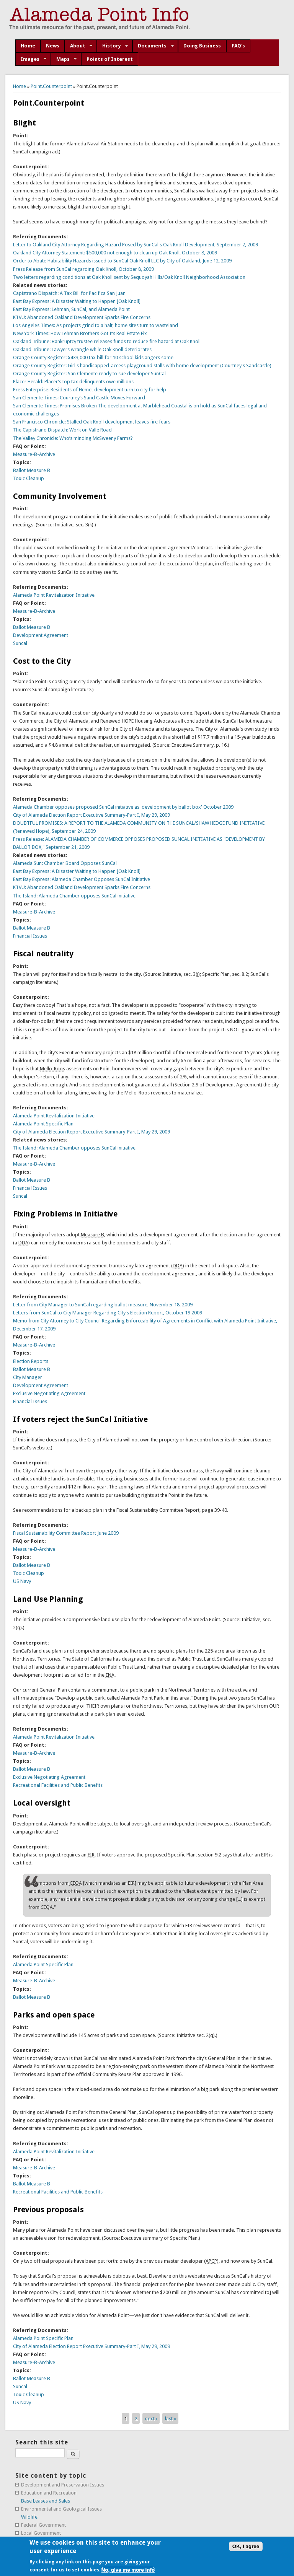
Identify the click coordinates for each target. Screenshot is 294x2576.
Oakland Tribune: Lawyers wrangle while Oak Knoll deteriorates (82, 349)
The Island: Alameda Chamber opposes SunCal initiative (74, 896)
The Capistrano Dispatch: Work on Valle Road (62, 430)
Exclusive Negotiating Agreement (49, 1393)
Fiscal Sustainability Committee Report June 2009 (66, 1533)
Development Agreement (40, 635)
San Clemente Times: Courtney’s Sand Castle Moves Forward (79, 398)
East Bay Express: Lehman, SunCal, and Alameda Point (71, 309)
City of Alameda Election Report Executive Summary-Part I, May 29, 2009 (91, 815)
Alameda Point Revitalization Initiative (54, 595)
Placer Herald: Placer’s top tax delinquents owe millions (73, 381)
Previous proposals (48, 2209)
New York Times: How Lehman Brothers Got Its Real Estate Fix (80, 333)
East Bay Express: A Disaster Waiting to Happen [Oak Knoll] (76, 301)
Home (28, 46)
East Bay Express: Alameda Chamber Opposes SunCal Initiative (81, 879)
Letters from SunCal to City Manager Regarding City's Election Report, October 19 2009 (107, 1313)
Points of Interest (110, 59)
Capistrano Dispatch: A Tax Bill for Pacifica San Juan (69, 293)
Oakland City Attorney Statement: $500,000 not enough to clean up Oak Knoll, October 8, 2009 (115, 253)
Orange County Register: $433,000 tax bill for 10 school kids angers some (93, 357)
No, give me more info (128, 2570)
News (52, 46)
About (79, 46)
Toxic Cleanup (28, 478)
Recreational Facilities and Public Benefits (58, 1785)
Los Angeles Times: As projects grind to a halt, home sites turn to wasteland (95, 325)
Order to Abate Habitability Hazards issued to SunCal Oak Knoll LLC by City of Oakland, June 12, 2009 (122, 261)
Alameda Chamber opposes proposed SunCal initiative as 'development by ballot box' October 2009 (123, 807)
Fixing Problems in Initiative (65, 1213)
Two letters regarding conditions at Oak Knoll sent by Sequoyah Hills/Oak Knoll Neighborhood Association (129, 277)
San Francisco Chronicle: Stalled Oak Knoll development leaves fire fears (91, 422)
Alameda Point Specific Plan (43, 1124)
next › (151, 2418)
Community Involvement (59, 496)
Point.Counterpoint (51, 86)
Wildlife (29, 2517)
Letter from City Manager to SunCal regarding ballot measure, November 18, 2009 (103, 1305)
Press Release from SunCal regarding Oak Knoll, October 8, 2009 (83, 269)
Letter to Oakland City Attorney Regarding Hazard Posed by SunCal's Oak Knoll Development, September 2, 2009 (135, 245)
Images (31, 59)
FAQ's (238, 46)
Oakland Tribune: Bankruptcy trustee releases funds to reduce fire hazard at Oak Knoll (107, 341)
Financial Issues (30, 936)
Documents (153, 46)
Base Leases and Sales (45, 2501)
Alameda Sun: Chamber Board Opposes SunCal (65, 863)
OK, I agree (245, 2546)
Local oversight (41, 1802)
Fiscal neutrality (43, 953)
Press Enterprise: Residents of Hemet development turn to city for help (89, 389)
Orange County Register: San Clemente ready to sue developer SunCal (89, 373)
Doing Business (202, 46)
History (113, 46)
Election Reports (30, 1361)
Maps (64, 59)
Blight (24, 122)
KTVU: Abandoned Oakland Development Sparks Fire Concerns (81, 317)
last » (170, 2418)
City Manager (27, 1377)
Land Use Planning (48, 1599)
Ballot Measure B (31, 470)
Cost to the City (42, 661)
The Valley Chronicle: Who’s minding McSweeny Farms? (73, 438)
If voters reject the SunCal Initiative (80, 1419)
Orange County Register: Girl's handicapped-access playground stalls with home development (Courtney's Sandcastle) (142, 365)
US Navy (22, 1581)
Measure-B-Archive (34, 454)
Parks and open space (54, 2014)
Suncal (20, 643)
